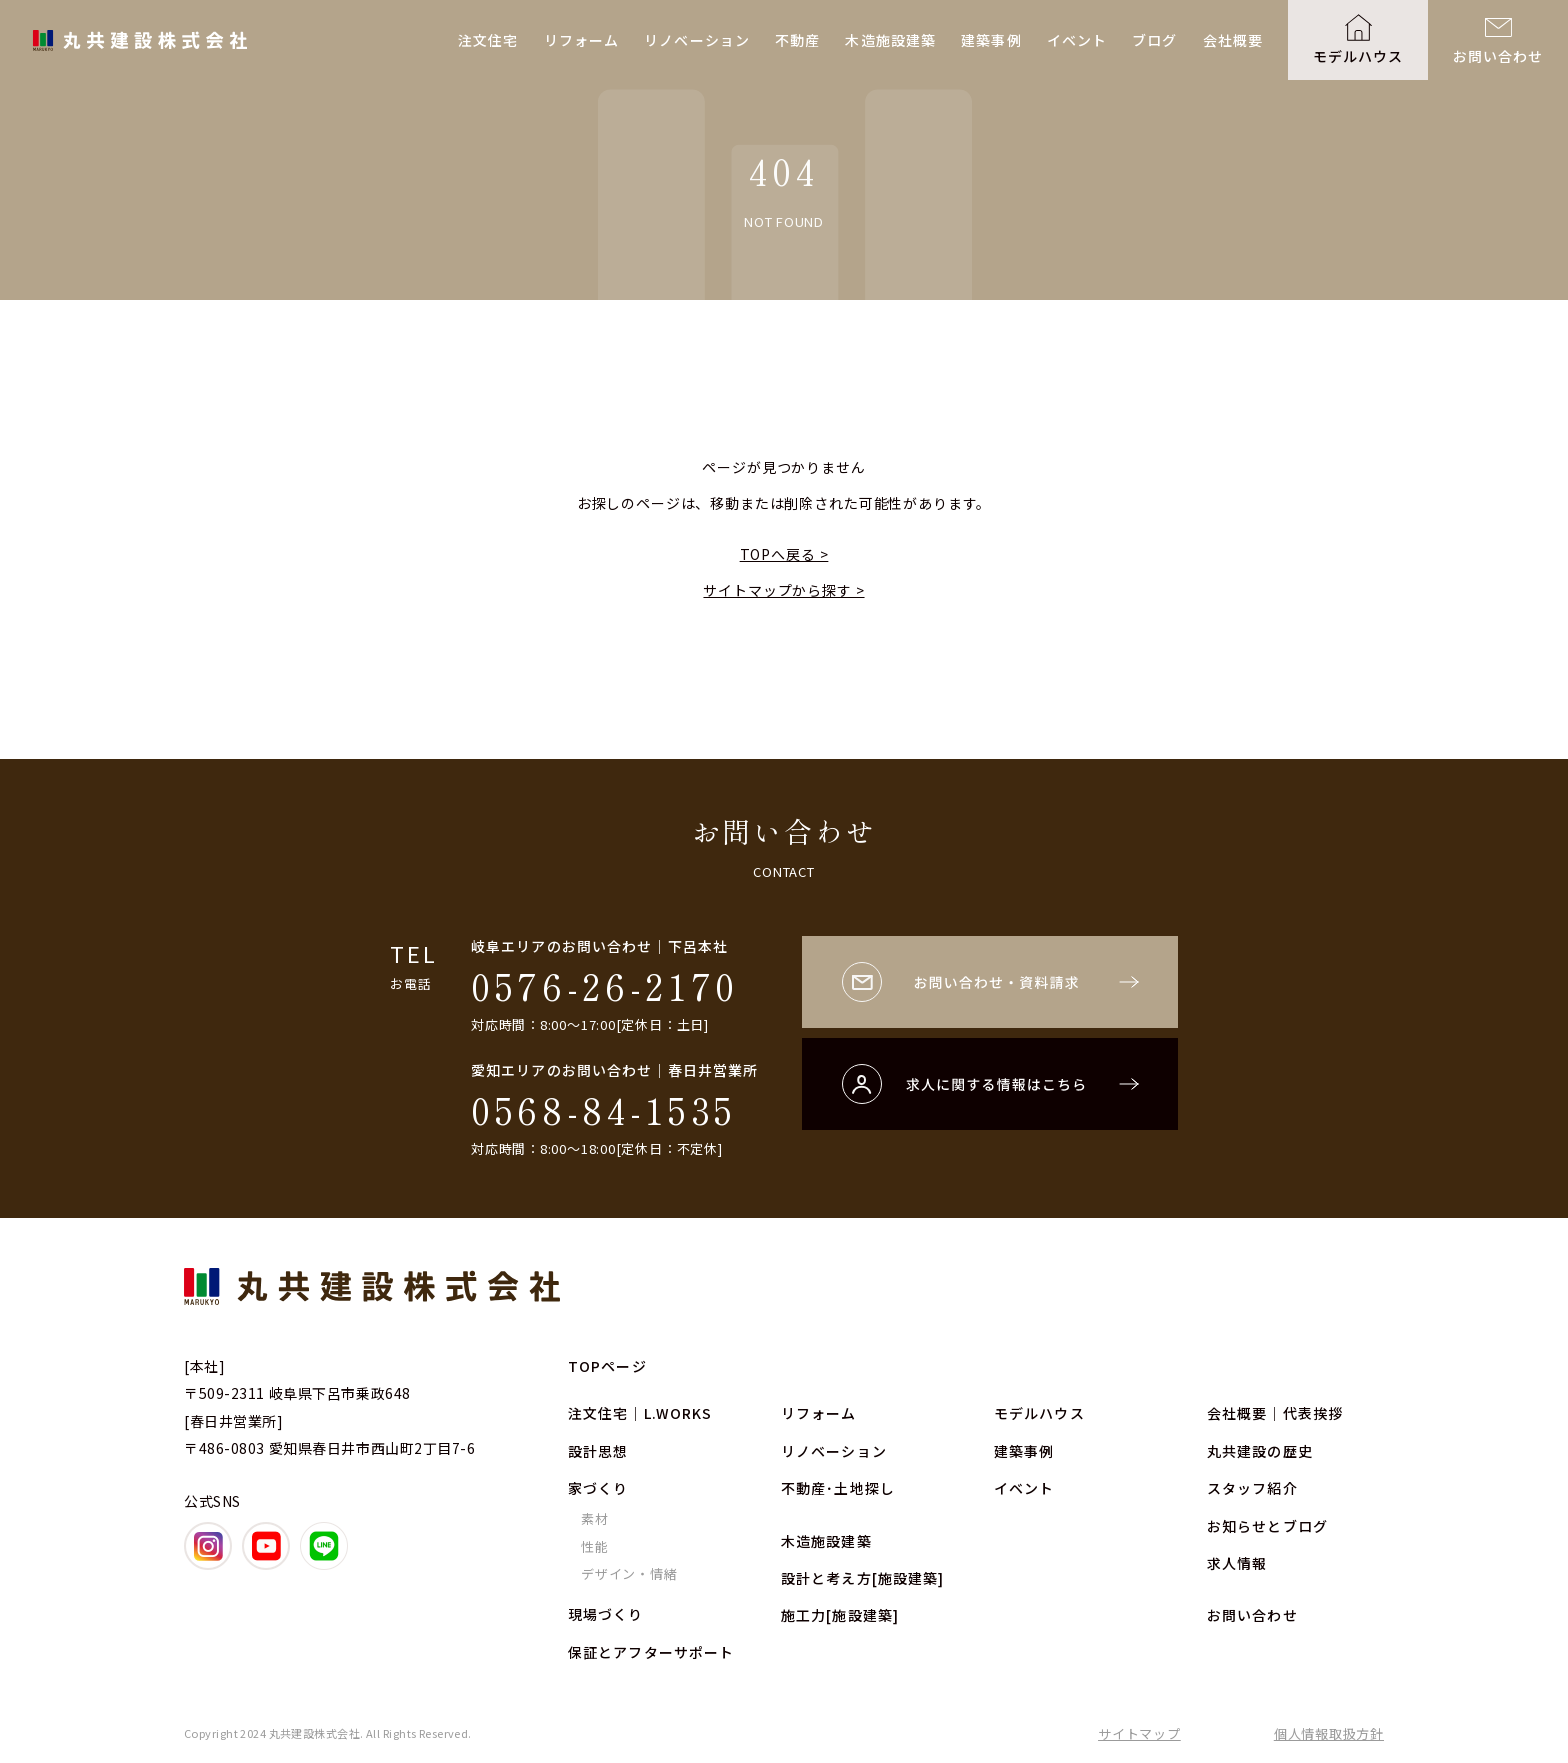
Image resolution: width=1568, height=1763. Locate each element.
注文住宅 (488, 40)
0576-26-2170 (605, 985)
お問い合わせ (1498, 56)
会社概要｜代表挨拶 (1275, 1413)
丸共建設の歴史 (1260, 1451)
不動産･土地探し (838, 1488)
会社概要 (1233, 40)
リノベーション (697, 40)
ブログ (1154, 40)
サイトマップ (1139, 1733)
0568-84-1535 (604, 1109)
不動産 (797, 40)
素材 (595, 1518)
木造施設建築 (890, 40)
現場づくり (606, 1614)
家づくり (598, 1488)
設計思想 (598, 1451)
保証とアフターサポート (651, 1652)
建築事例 (991, 40)
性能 (595, 1546)
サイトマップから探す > (783, 590)
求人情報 (1237, 1563)
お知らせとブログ (1267, 1526)
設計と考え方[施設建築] (862, 1578)
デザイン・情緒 (629, 1573)
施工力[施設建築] (840, 1615)
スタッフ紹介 (1252, 1488)
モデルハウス (1358, 56)
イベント (1077, 40)
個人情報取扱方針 (1329, 1733)
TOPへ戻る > (784, 554)
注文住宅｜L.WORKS (640, 1413)
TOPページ (607, 1366)
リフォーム (582, 40)
